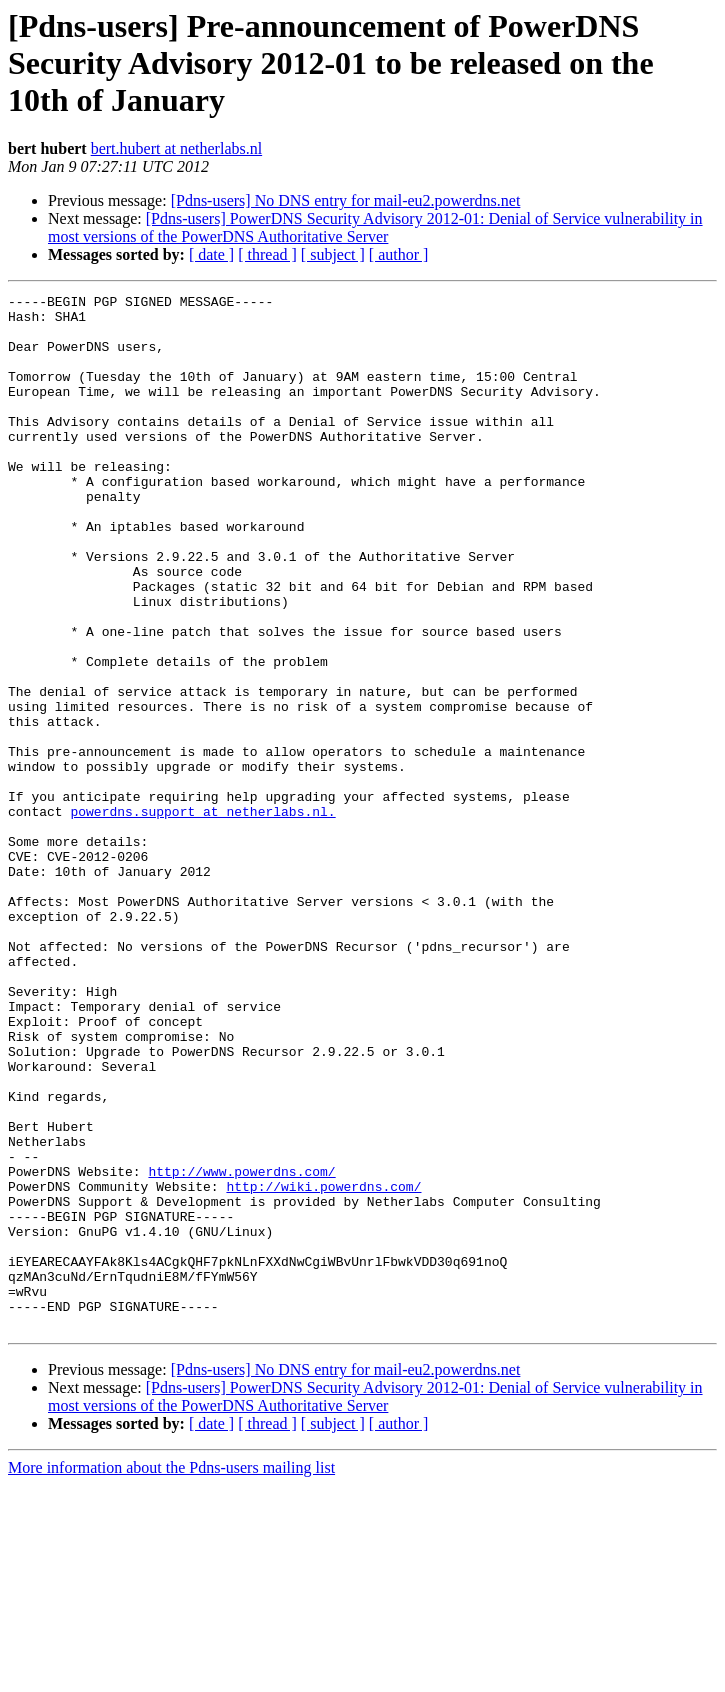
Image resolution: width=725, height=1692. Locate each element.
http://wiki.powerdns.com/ (323, 1366)
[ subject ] (333, 254)
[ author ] (399, 254)
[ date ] (211, 254)
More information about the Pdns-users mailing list (171, 1674)
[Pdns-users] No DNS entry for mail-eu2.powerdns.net (346, 200)
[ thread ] (267, 254)
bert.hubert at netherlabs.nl (177, 148)
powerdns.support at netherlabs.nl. (202, 916)
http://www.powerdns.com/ (241, 1348)
